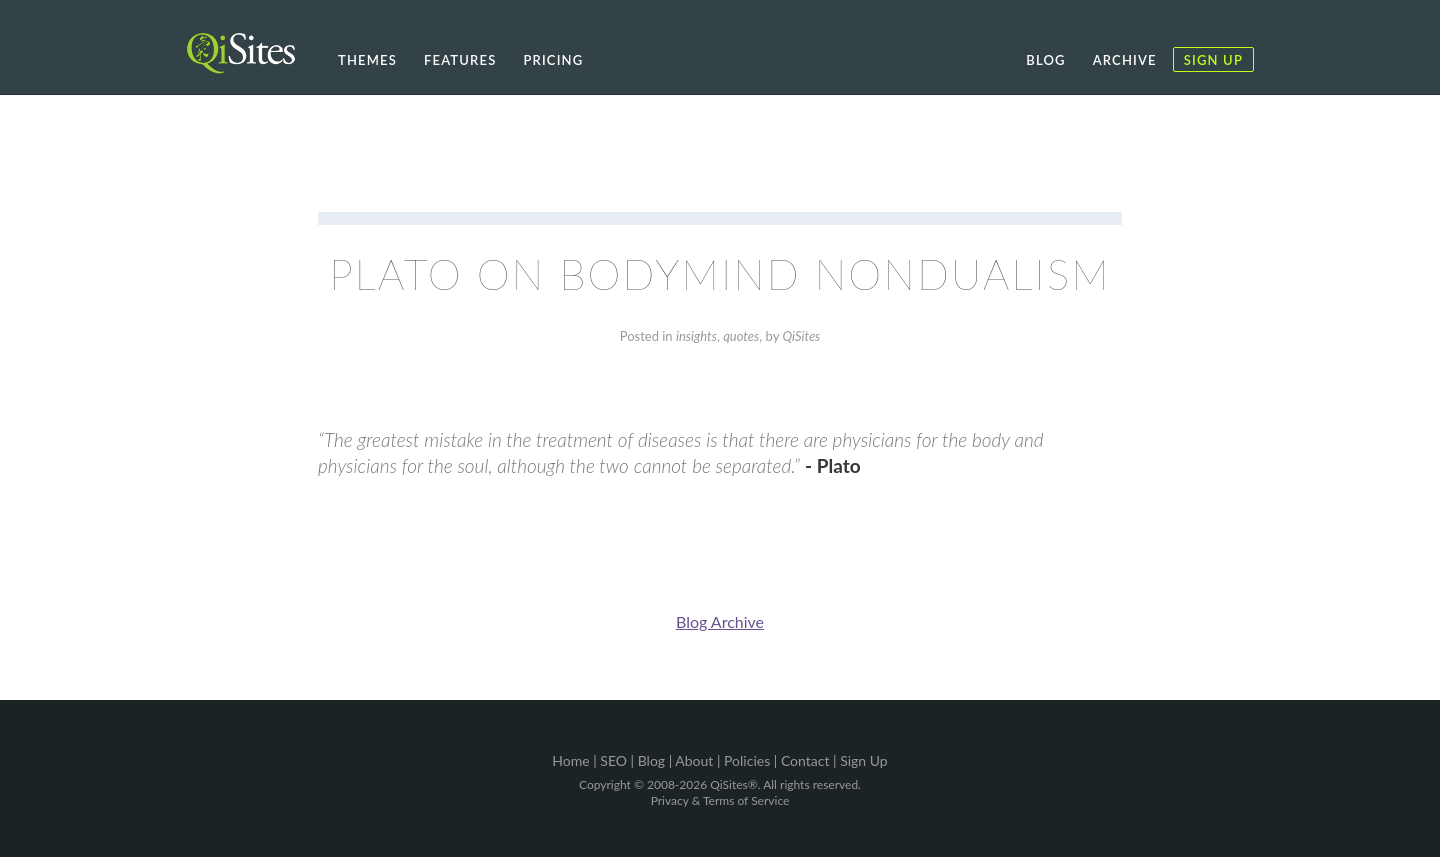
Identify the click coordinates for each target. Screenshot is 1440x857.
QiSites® (733, 784)
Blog (1045, 60)
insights (696, 336)
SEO (613, 760)
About (694, 760)
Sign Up (1213, 60)
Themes (367, 60)
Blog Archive (720, 621)
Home (570, 760)
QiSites (801, 336)
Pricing (553, 60)
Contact (805, 760)
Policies (747, 760)
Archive (1125, 60)
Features (460, 60)
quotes (741, 336)
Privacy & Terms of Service (720, 800)
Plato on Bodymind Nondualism (720, 274)
